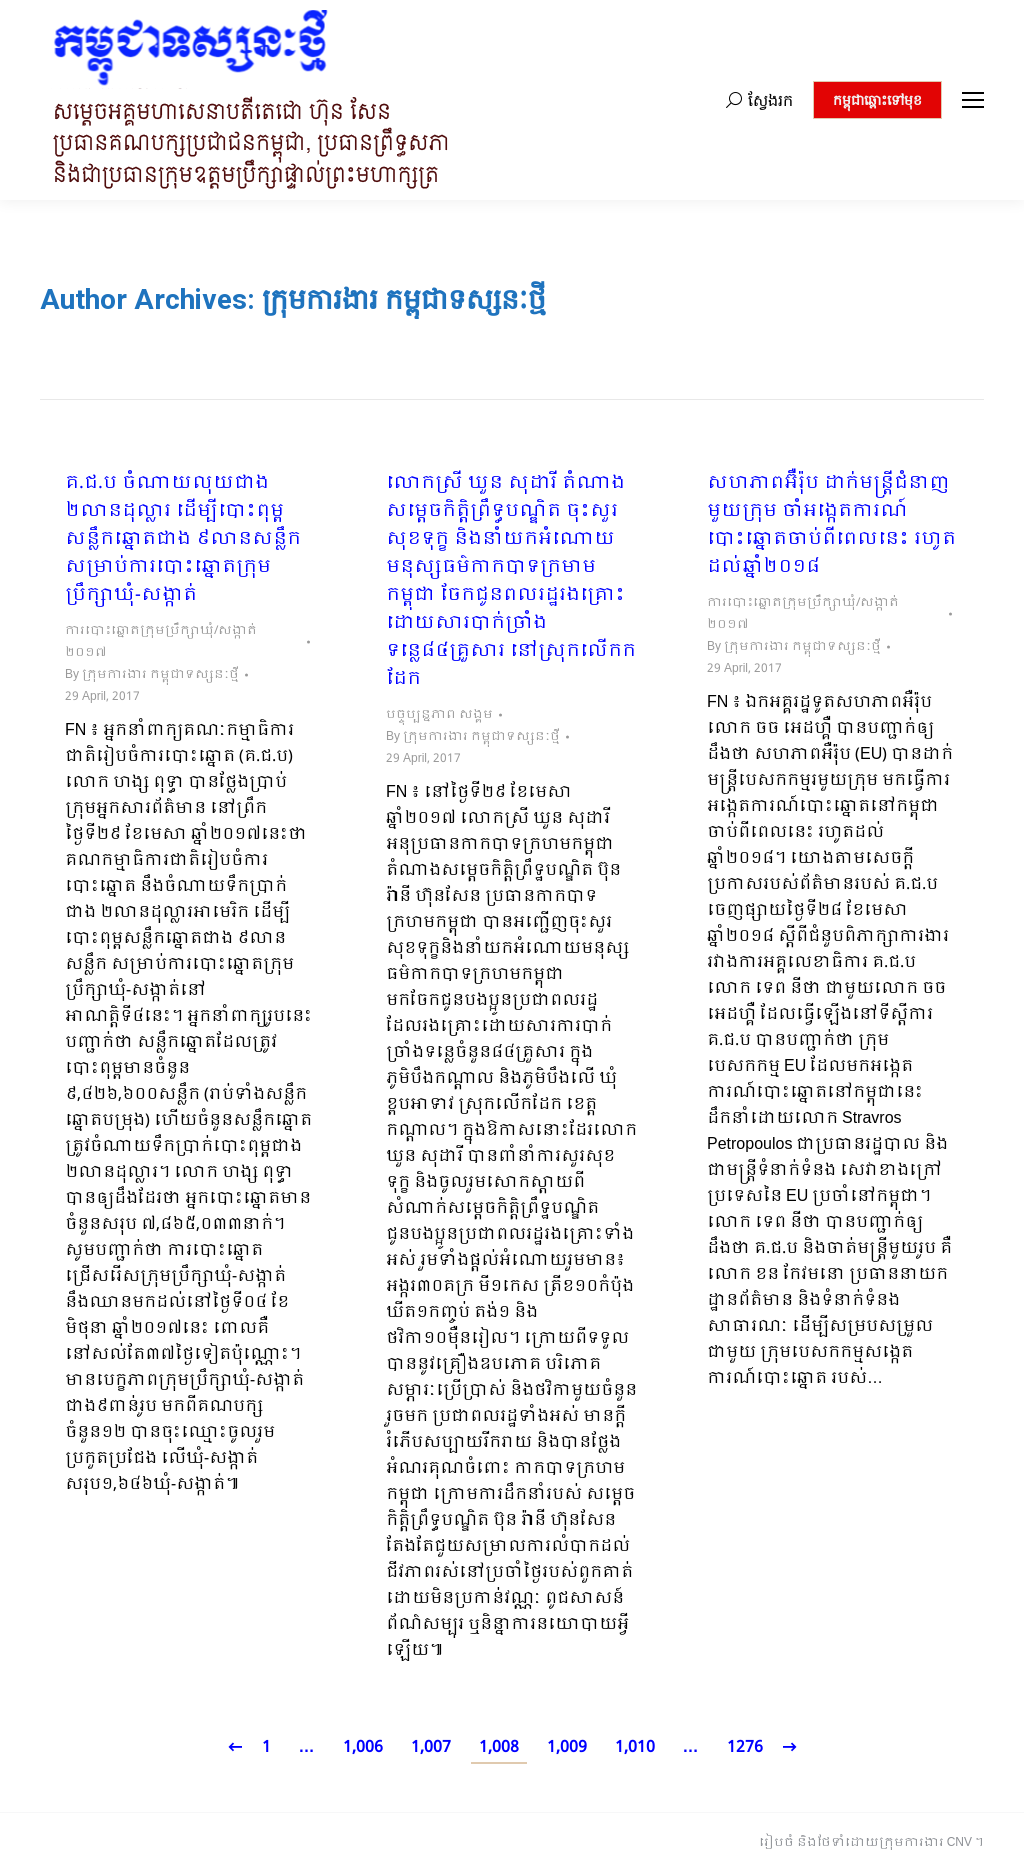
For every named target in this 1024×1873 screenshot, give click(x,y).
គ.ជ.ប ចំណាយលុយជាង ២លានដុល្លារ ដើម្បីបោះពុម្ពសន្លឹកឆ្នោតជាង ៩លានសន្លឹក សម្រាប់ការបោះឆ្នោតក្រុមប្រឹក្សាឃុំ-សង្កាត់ (183, 540)
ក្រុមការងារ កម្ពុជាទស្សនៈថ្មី (404, 299)
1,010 (635, 1747)
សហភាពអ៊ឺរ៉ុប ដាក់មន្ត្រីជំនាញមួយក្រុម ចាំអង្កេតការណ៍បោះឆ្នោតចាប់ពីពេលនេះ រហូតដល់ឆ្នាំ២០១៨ (831, 526)
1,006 (363, 1747)
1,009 (567, 1747)
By (152, 675)
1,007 (431, 1747)
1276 (745, 1747)
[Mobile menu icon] (973, 100)
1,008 (499, 1747)
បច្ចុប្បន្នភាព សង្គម (439, 715)
